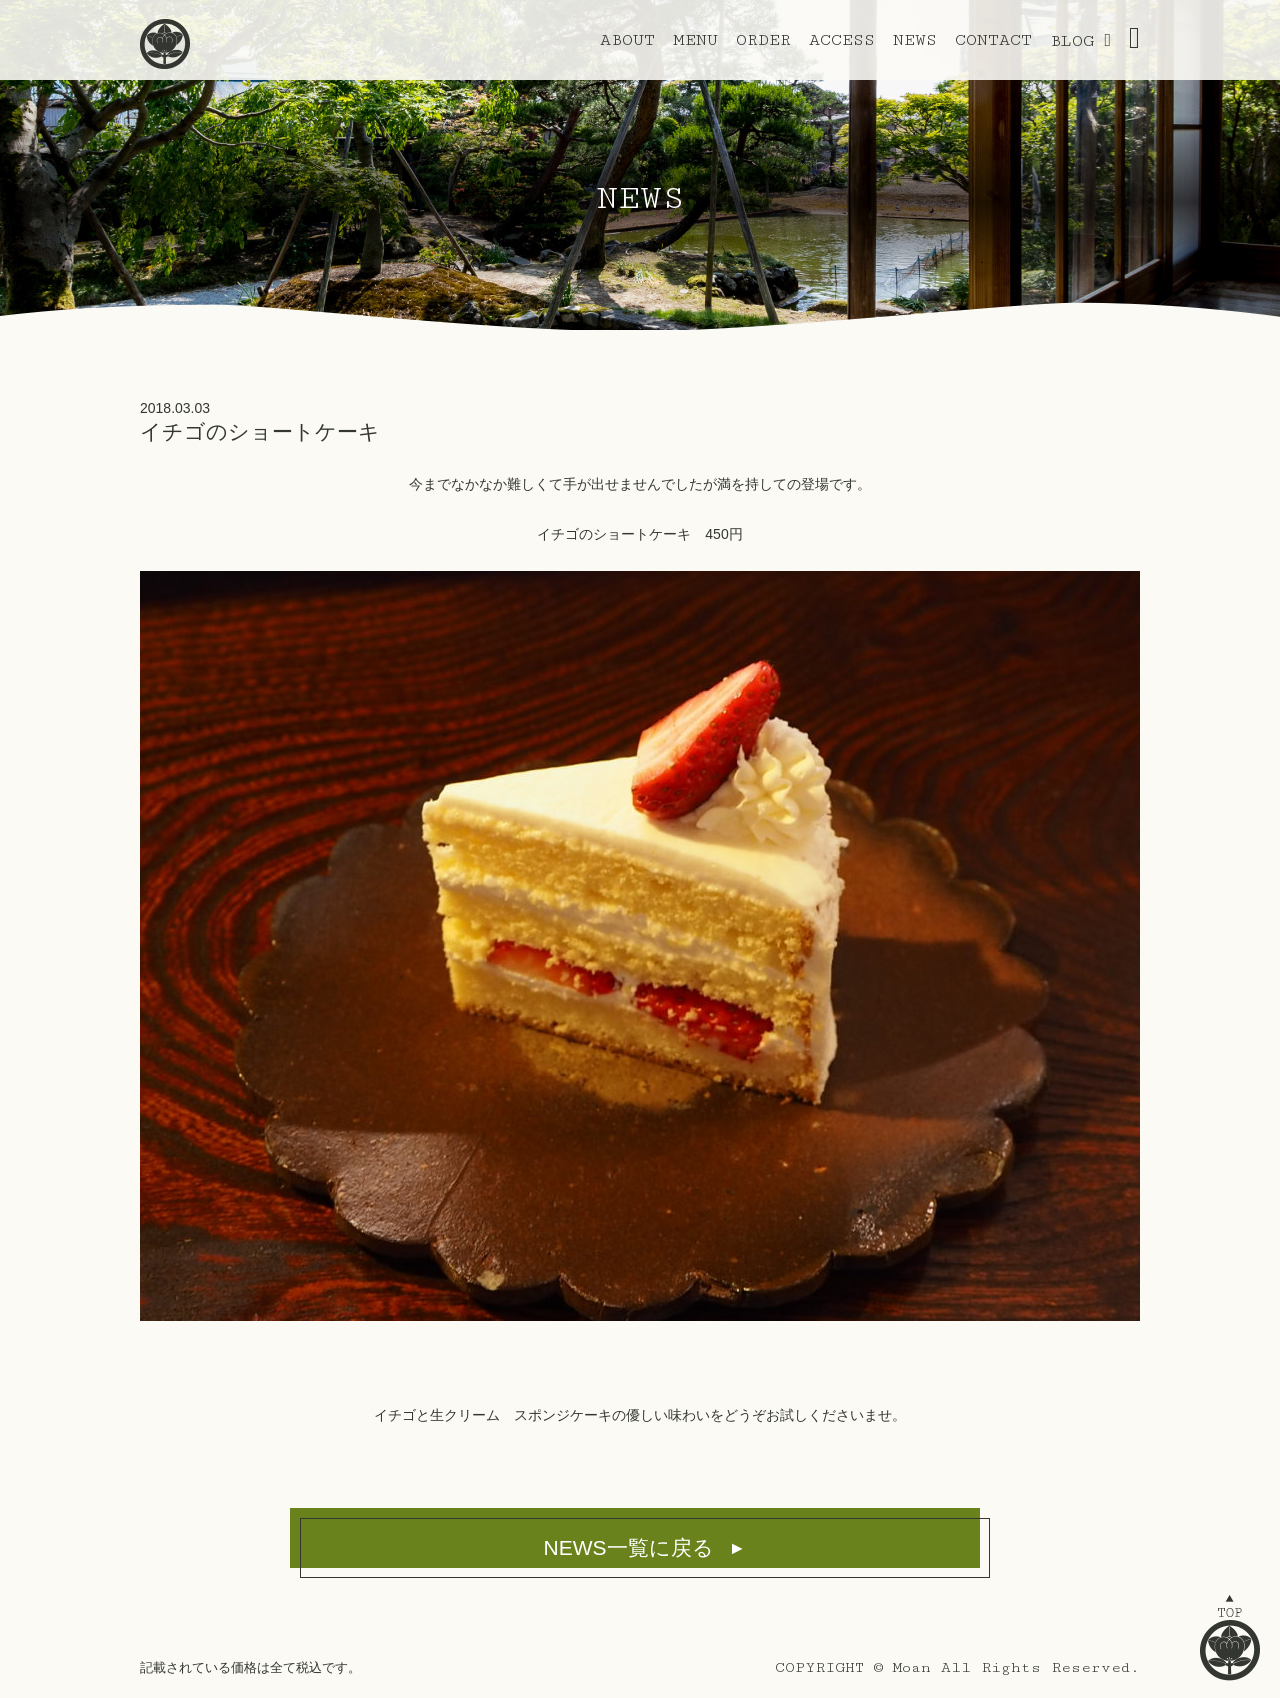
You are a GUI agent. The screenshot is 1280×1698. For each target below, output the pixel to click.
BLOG (1072, 41)
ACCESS (842, 40)
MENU (695, 40)
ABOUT (627, 40)
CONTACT (993, 40)
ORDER (763, 40)
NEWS (915, 40)
